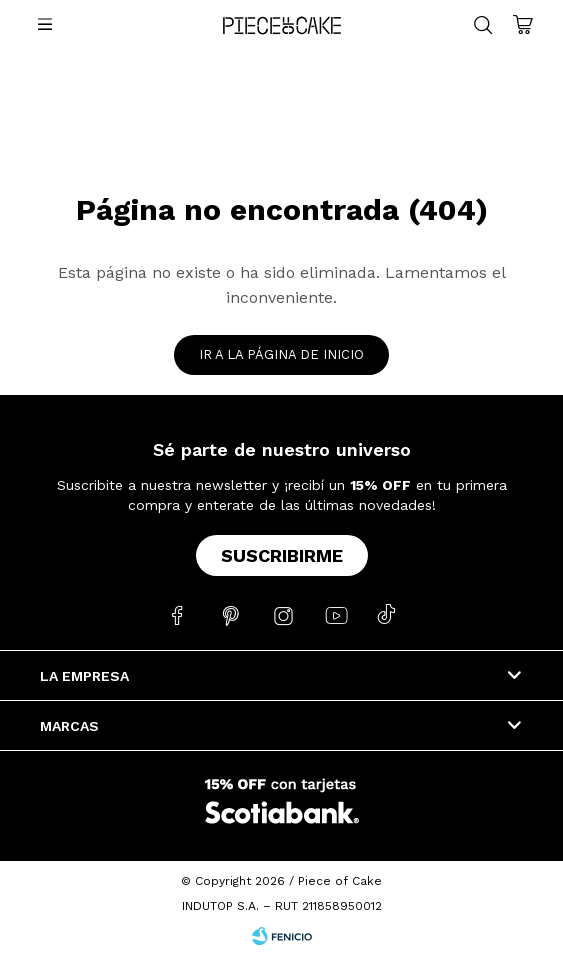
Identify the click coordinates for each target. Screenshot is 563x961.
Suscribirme (282, 555)
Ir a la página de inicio (281, 354)
